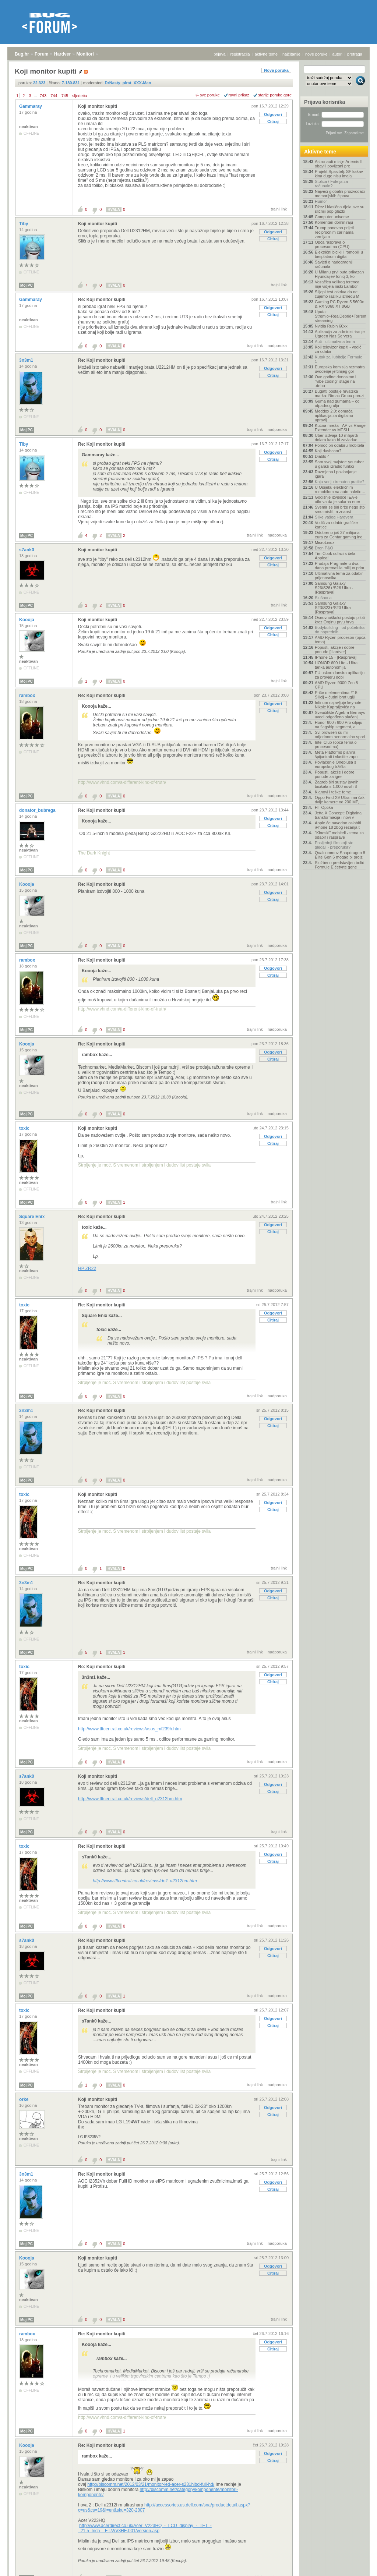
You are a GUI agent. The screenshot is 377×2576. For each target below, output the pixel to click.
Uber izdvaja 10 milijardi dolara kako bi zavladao (336, 437)
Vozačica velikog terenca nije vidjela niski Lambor (337, 284)
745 (64, 95)
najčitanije (291, 54)
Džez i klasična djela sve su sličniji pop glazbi (339, 209)
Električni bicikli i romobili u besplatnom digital (339, 254)
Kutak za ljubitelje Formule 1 (338, 359)
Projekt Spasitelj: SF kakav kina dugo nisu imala (339, 173)
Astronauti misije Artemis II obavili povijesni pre (339, 163)
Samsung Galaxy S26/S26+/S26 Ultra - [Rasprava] (334, 587)
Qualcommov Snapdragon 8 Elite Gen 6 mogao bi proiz (340, 854)
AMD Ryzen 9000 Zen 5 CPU (336, 684)
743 (43, 95)
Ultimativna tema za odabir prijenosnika (339, 575)
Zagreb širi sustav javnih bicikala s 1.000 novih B (337, 784)
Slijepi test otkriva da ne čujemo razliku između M (337, 294)
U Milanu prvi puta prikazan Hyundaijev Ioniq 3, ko (339, 274)
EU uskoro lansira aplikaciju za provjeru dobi (339, 674)
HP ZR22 (87, 1268)
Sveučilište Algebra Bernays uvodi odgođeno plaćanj (340, 714)
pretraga (354, 54)
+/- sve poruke (207, 95)
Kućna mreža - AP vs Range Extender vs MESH (340, 427)
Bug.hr (22, 54)
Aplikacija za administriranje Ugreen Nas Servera (340, 333)
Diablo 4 (322, 456)
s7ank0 (27, 549)
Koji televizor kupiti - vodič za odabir (338, 349)
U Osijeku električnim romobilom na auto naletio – (340, 489)
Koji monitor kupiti (97, 106)
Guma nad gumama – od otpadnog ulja (337, 403)
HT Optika (324, 807)
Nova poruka (276, 70)
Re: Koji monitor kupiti (102, 299)
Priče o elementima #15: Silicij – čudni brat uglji (337, 694)
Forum (41, 54)
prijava (219, 54)
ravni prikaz (239, 95)
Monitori (85, 54)
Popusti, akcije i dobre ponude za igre (335, 774)
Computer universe (332, 217)
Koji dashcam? (328, 451)
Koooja (27, 619)
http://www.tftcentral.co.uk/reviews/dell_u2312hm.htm (130, 1798)
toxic (25, 1128)
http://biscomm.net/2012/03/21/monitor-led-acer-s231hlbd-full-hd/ (150, 2484)
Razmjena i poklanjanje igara (336, 474)
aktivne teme (266, 54)
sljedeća (79, 95)
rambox (27, 695)
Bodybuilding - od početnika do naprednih (339, 629)
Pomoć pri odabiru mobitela (339, 445)
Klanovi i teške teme (333, 792)
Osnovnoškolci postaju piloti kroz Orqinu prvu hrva (340, 619)
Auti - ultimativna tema (335, 341)
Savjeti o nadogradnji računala (334, 264)
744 (53, 95)
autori (337, 54)
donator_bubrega (38, 810)
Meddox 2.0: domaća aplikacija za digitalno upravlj (334, 415)
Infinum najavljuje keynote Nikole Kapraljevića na (338, 704)
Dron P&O (324, 548)
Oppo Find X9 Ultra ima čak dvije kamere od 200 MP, (339, 799)
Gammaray (31, 106)
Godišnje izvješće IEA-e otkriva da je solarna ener (337, 499)
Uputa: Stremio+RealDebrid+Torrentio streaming (340, 316)
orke (24, 2099)
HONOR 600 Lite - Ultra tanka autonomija (336, 665)
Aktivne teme (320, 152)
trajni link (279, 209)
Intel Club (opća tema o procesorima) (336, 744)
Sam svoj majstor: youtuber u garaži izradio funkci (339, 464)
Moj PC (26, 285)
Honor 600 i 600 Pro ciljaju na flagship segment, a (338, 724)
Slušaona (323, 597)
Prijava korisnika (324, 102)
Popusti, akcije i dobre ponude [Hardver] (335, 649)
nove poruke (316, 54)
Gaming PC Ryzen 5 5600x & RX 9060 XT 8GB (339, 304)
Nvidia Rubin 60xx (331, 326)
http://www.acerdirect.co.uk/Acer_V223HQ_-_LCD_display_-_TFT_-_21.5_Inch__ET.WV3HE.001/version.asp (145, 2528)
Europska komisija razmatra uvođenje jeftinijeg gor (340, 369)
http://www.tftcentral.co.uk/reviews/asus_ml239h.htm (129, 1728)
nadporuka (277, 345)
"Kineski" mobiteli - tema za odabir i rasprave (339, 835)
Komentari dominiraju (334, 222)
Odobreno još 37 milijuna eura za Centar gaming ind (339, 534)
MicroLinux (324, 542)
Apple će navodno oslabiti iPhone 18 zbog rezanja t (338, 825)
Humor (321, 201)
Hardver (62, 54)
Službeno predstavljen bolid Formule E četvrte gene (339, 864)
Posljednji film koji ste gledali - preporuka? (334, 845)
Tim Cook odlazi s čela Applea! (335, 555)
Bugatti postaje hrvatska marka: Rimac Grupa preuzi (339, 393)
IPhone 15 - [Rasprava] (335, 657)
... (35, 95)
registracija (240, 54)
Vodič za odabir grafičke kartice (336, 524)
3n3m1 (26, 360)
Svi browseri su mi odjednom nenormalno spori (340, 734)
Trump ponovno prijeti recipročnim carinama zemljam (334, 232)
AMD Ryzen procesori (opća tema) (340, 639)
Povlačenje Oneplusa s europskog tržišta (335, 764)
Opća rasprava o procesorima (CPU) (332, 244)
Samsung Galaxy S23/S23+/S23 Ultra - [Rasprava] (334, 607)
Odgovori (273, 114)
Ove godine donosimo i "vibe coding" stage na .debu (335, 381)
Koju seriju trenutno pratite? (339, 482)
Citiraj (273, 121)
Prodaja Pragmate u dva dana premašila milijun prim (339, 565)
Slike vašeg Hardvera (334, 517)
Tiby (24, 223)
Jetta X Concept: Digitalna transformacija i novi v (338, 815)
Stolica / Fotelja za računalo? (331, 183)
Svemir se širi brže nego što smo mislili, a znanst (340, 509)
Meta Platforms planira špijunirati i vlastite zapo (336, 754)
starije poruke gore (275, 95)
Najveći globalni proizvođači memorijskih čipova (340, 193)
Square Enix (32, 1216)
